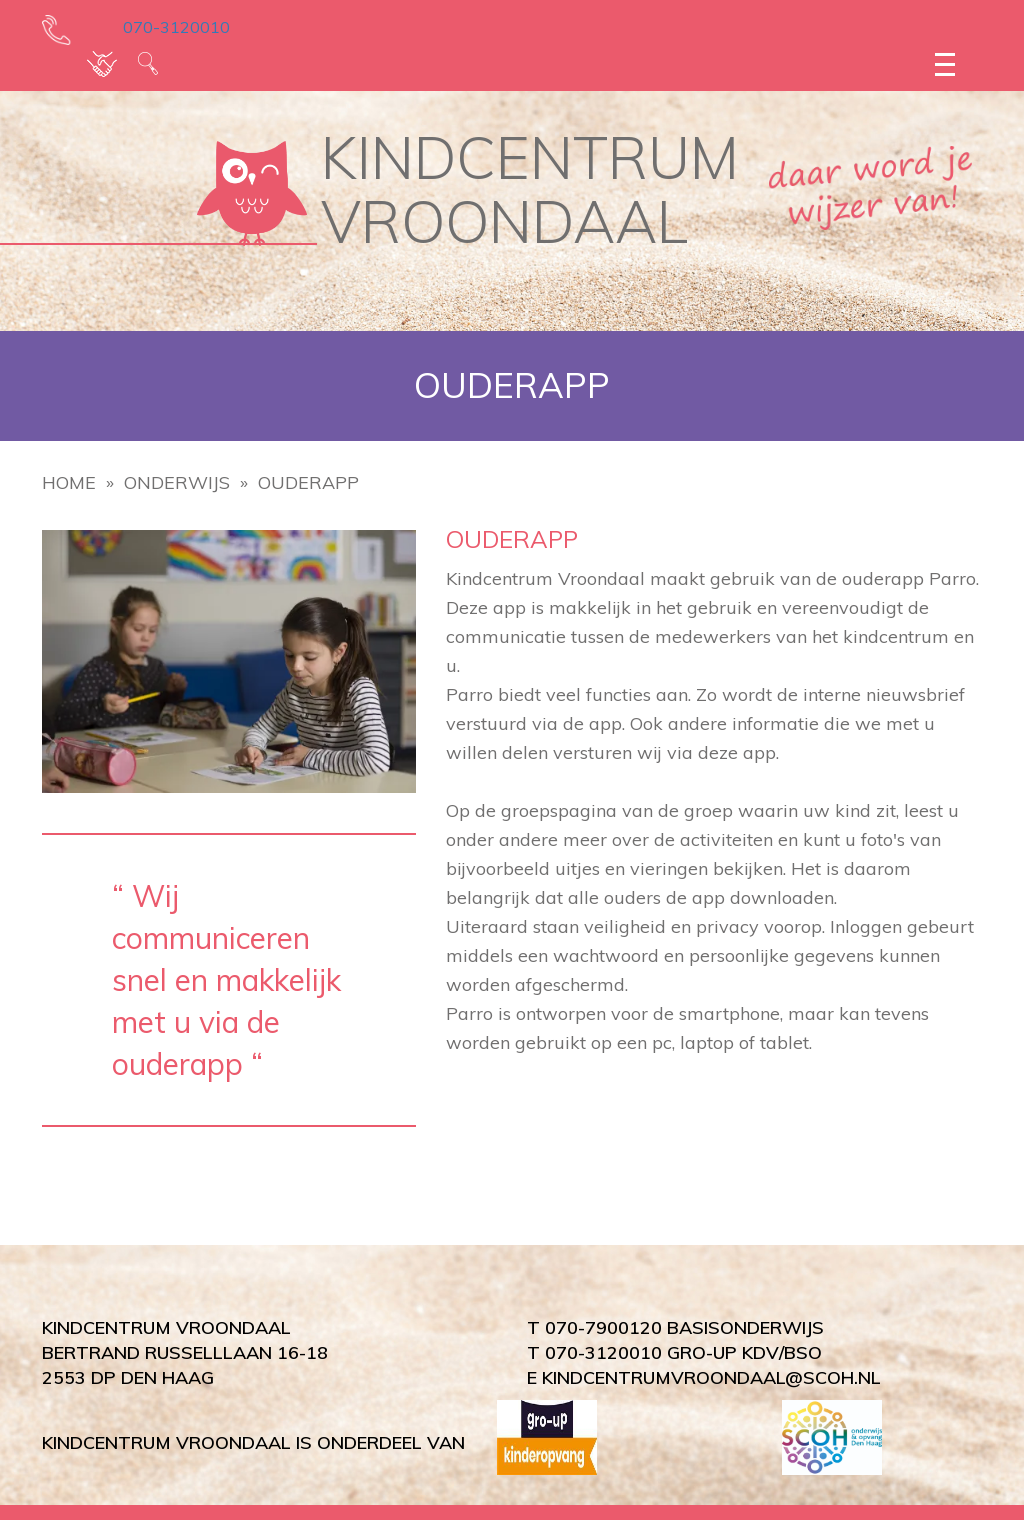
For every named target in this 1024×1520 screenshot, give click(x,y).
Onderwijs (177, 482)
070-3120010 (162, 27)
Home (69, 482)
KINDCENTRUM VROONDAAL (530, 189)
